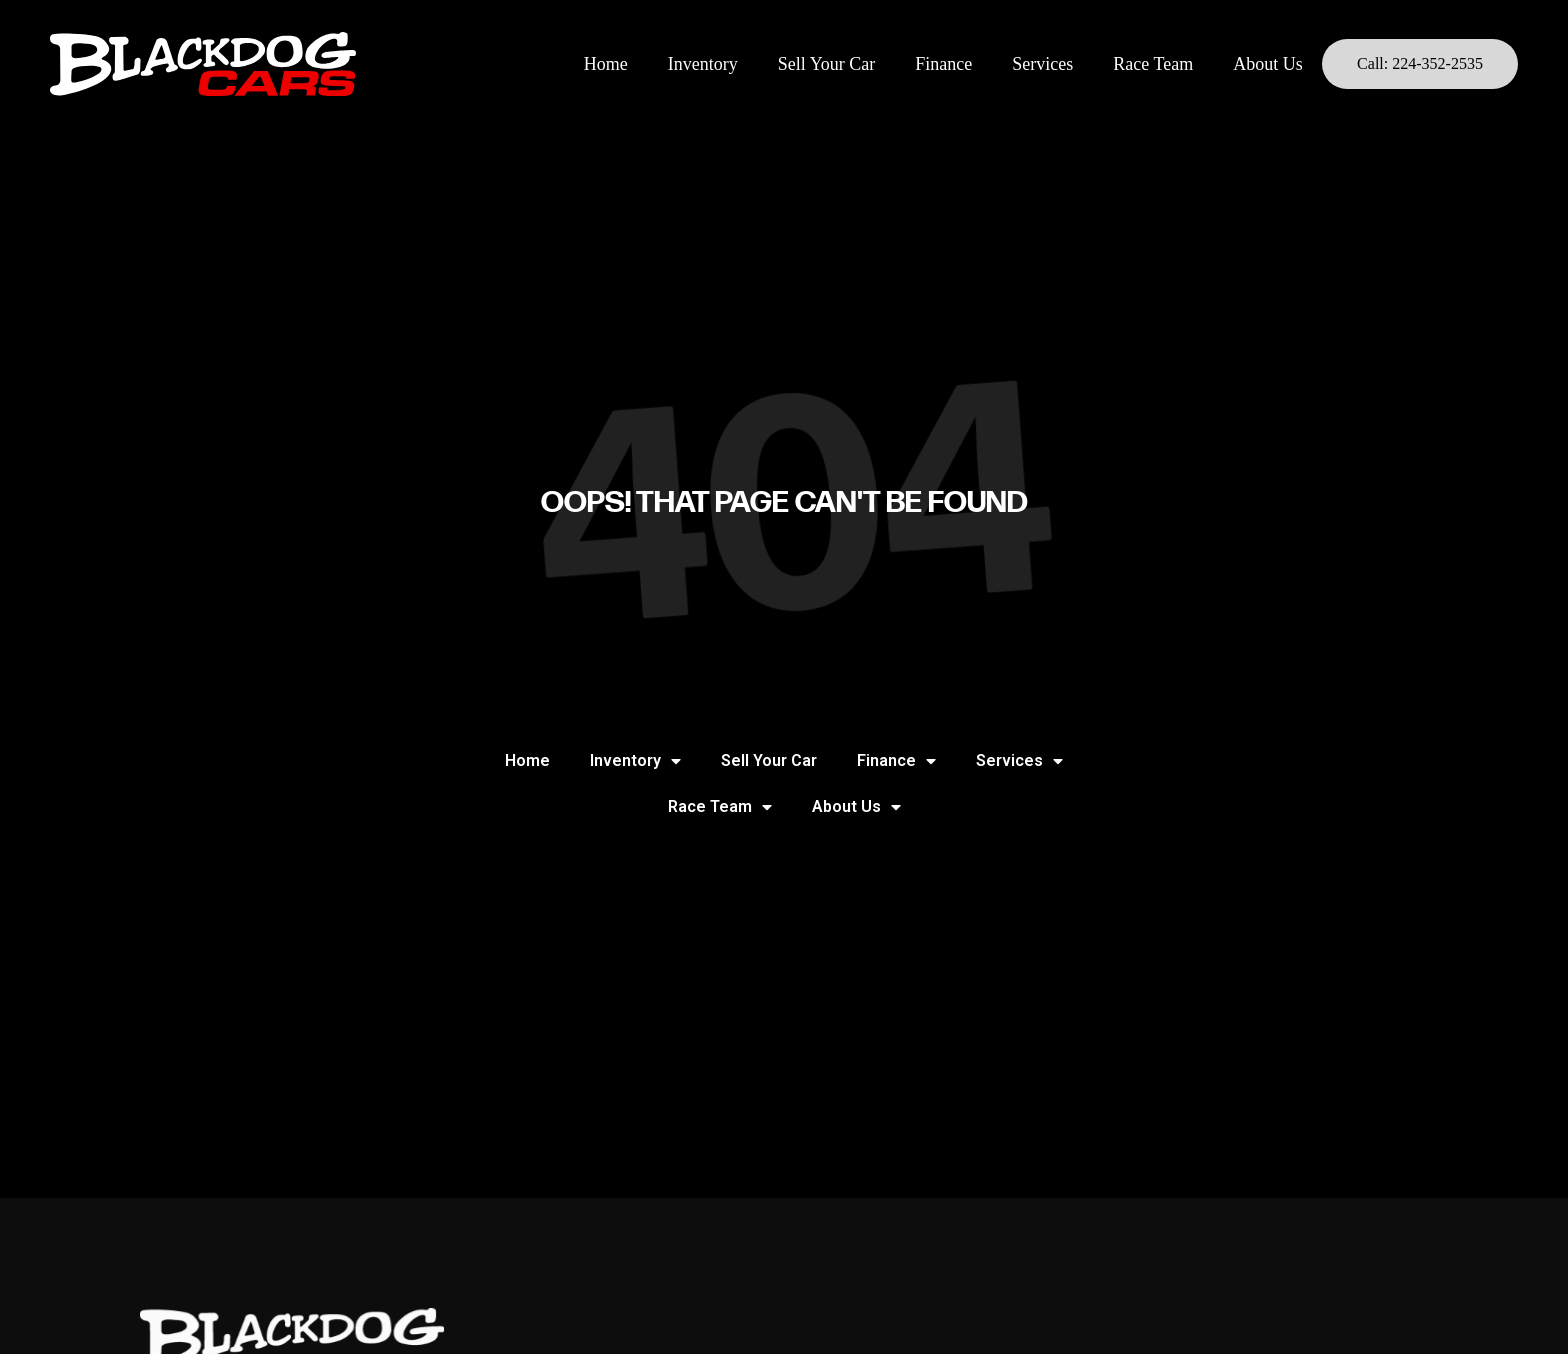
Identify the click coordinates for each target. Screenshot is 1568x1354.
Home (606, 64)
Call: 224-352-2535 (1420, 63)
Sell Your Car (827, 64)
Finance (943, 64)
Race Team (1153, 64)
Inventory (703, 64)
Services (1042, 64)
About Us (1268, 64)
